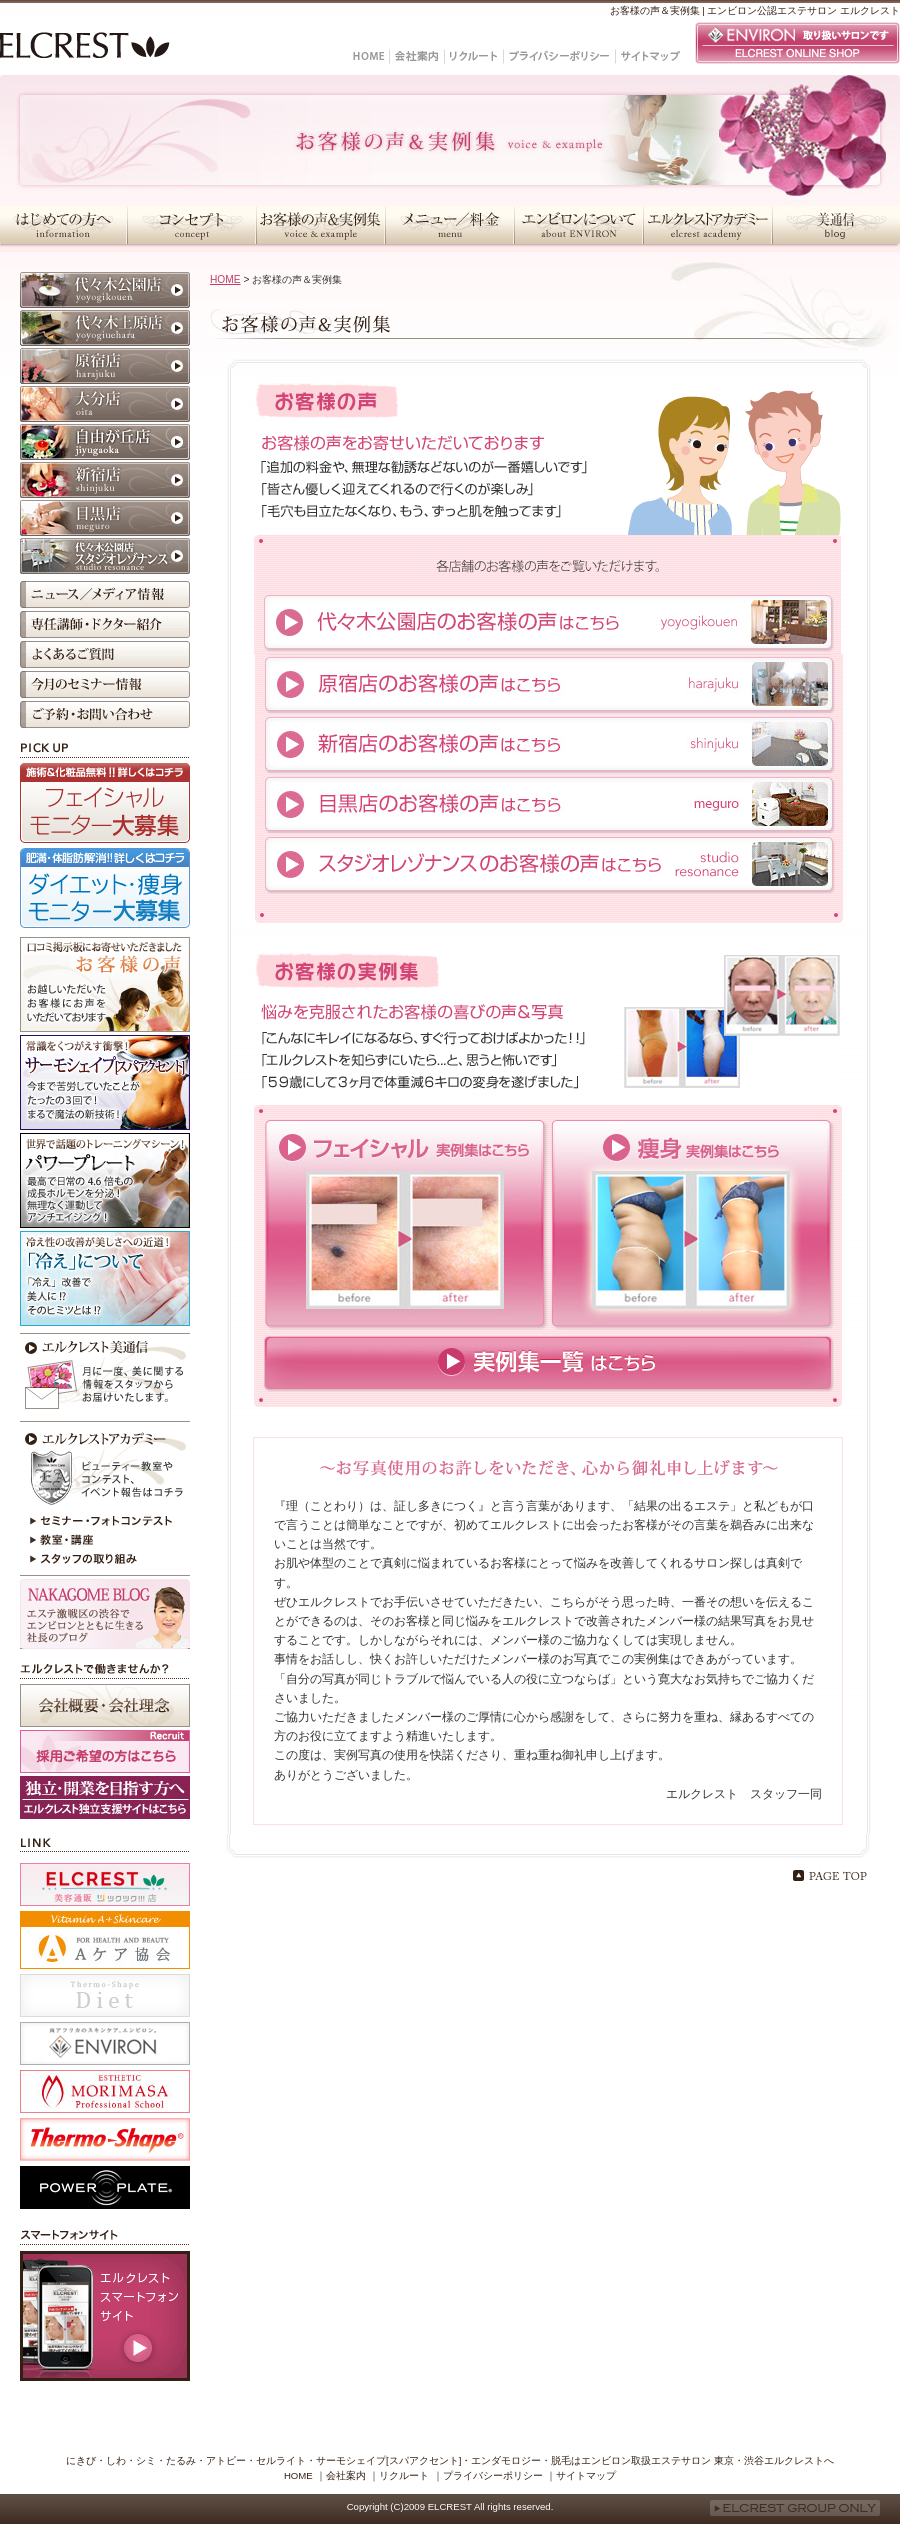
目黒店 (105, 518)
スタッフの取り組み (105, 1561)
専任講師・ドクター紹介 (105, 624)
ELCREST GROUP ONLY (795, 2508)
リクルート (404, 2475)
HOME (225, 279)
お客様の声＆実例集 (320, 225)
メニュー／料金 (449, 225)
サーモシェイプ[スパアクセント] (105, 1082)
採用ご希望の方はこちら (105, 1751)
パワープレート (105, 1180)
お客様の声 (105, 984)
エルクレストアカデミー (707, 225)
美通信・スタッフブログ (836, 225)
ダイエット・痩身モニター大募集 (105, 888)
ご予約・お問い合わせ (105, 714)
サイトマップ (586, 2475)
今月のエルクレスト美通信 (105, 1375)
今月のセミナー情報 (105, 684)
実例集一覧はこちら (548, 1363)
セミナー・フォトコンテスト (105, 1521)
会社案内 (346, 2475)
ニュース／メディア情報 (105, 594)
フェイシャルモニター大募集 (105, 803)
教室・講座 (105, 1541)
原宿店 (105, 366)
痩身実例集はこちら (691, 1224)
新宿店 (105, 480)
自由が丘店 (105, 442)
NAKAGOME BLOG (105, 1614)
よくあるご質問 (105, 654)
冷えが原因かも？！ (105, 1278)
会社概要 (105, 1705)
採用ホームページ (105, 1797)
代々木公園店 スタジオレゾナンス (105, 556)
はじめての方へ (63, 225)
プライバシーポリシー (493, 2475)
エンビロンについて (578, 225)
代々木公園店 (105, 290)
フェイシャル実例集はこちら (406, 1224)
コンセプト (191, 225)
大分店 (105, 404)
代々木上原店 (105, 328)
